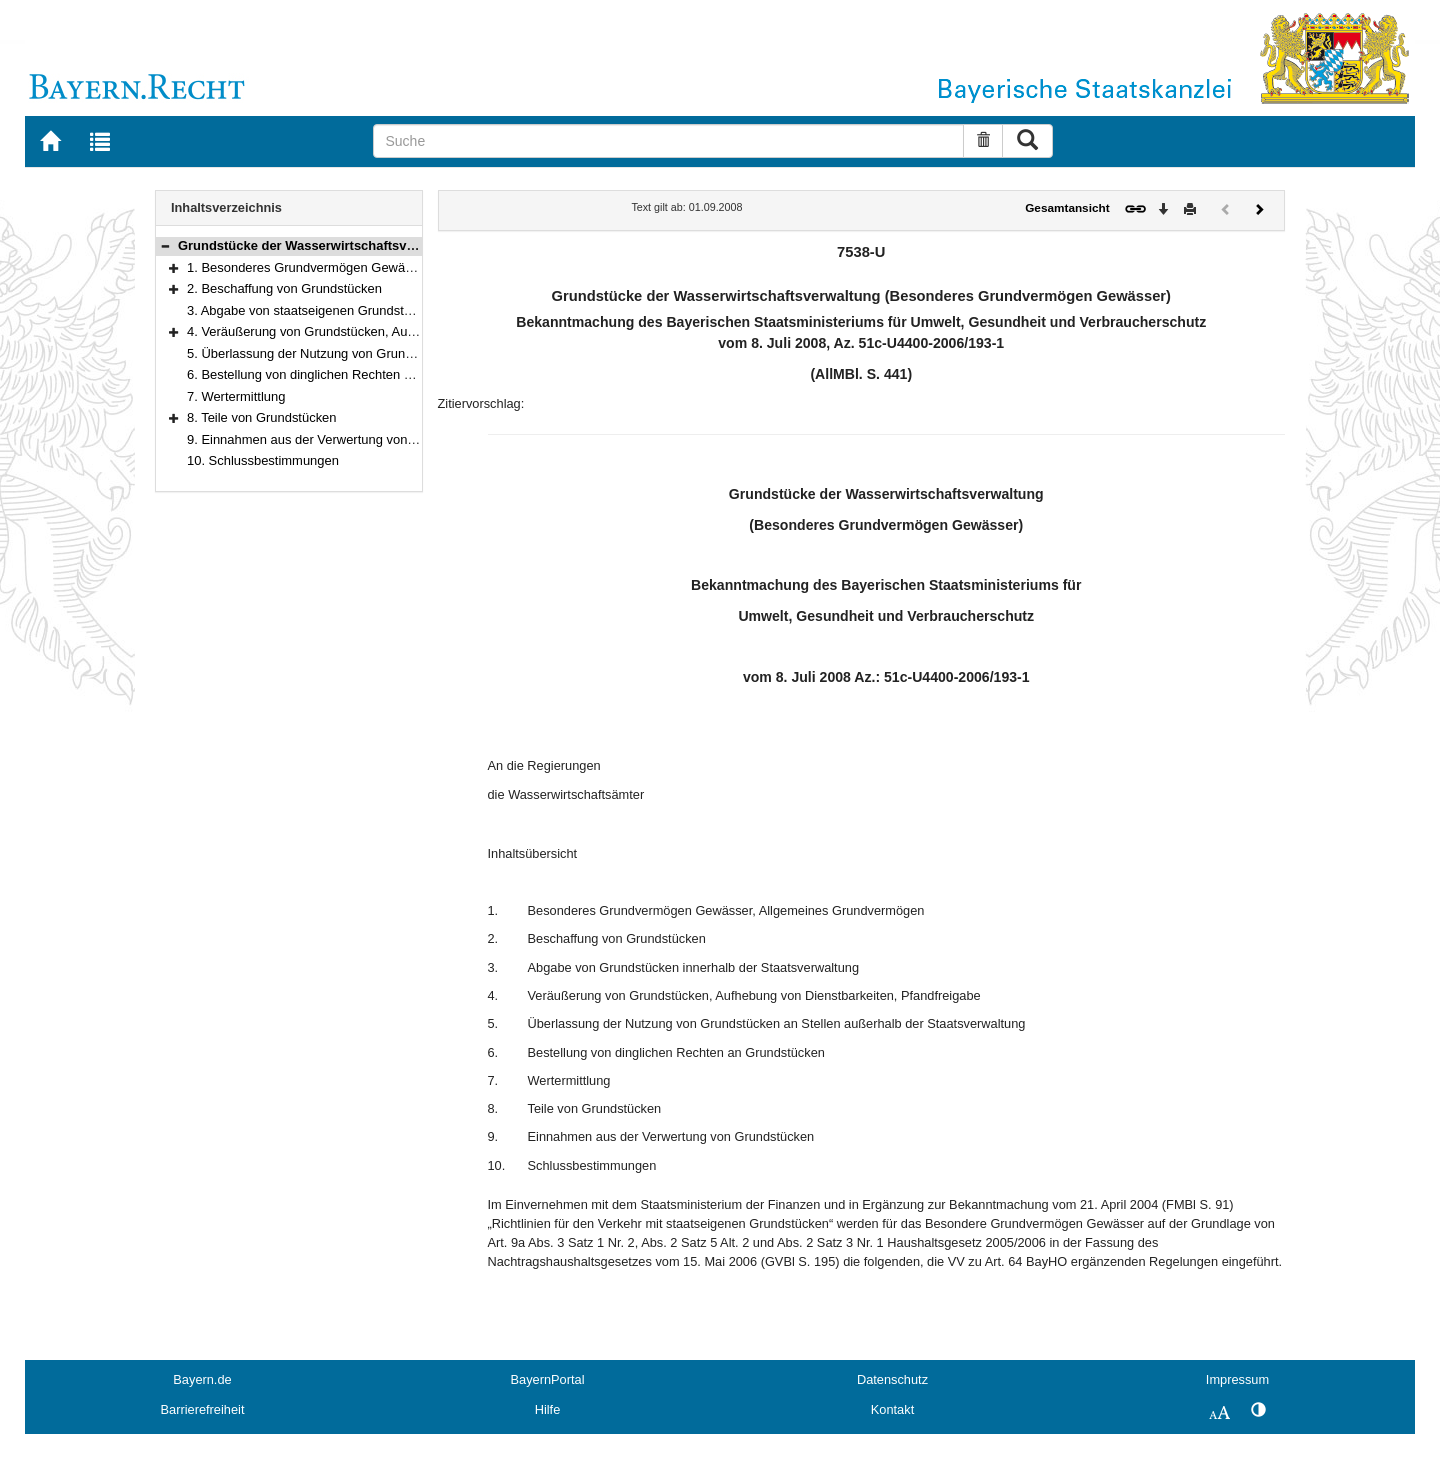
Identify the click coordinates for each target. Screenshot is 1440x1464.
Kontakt (892, 1409)
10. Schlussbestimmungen (263, 460)
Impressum (1237, 1379)
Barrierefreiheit (203, 1409)
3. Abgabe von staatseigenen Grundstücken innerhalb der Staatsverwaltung (404, 310)
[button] (165, 245)
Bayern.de (202, 1379)
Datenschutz (892, 1379)
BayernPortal (548, 1379)
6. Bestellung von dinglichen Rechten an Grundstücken (344, 374)
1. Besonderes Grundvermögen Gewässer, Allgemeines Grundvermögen (395, 267)
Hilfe (548, 1409)
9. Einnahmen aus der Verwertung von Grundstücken (339, 439)
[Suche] (668, 141)
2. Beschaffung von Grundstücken (284, 288)
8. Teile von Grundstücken (262, 417)
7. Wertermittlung (236, 396)
